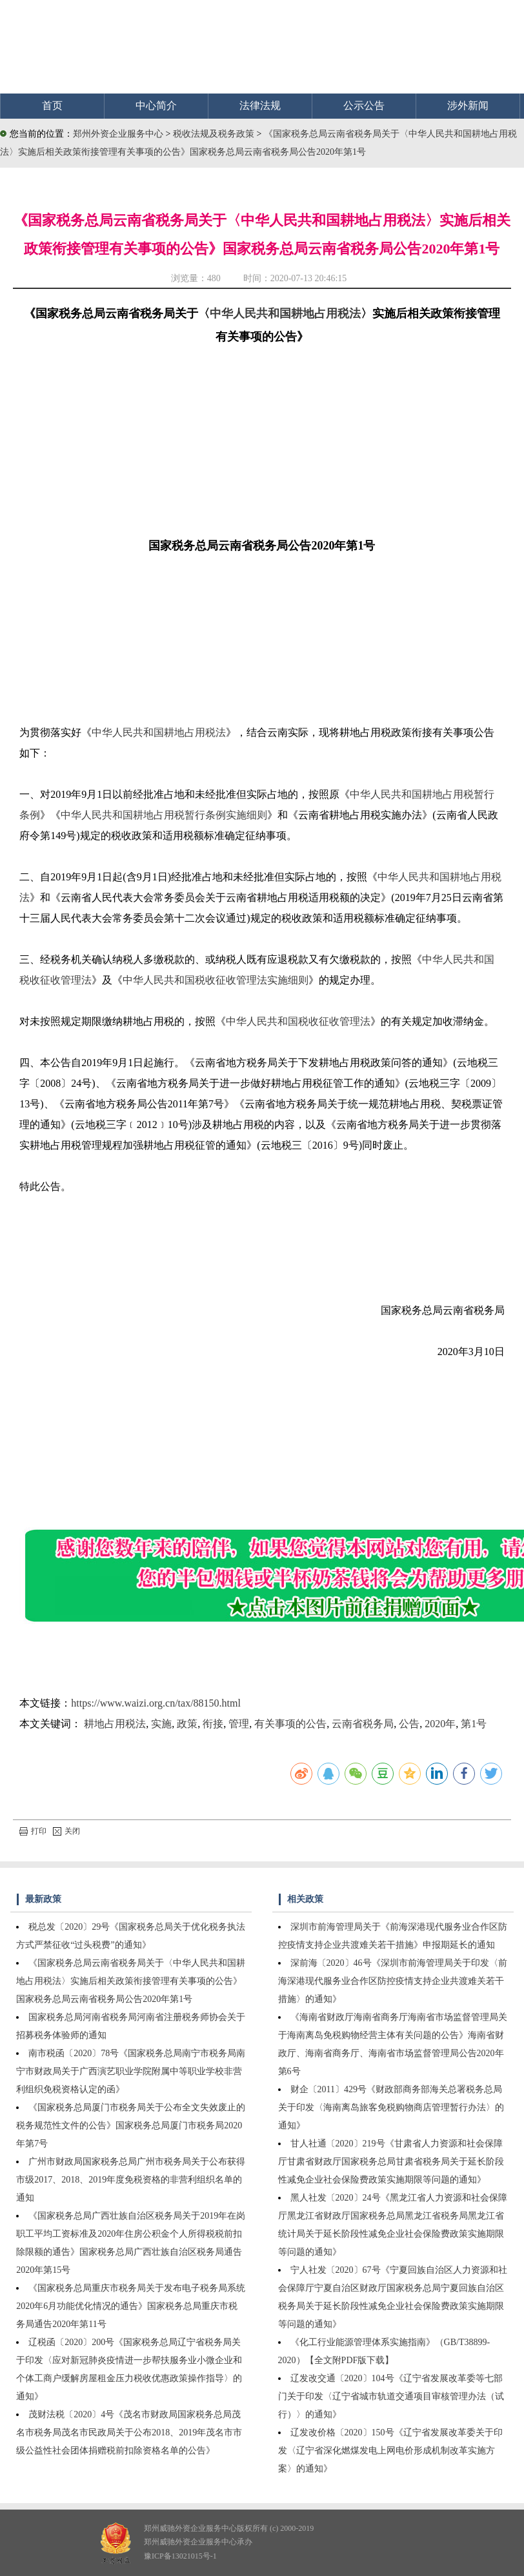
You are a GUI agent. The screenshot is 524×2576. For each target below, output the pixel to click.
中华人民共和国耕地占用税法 (285, 313)
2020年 (440, 1723)
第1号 (474, 1723)
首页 (52, 105)
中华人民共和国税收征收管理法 (298, 1021)
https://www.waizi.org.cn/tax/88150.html (156, 1703)
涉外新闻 (468, 105)
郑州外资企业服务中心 (118, 134)
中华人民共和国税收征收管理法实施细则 (215, 980)
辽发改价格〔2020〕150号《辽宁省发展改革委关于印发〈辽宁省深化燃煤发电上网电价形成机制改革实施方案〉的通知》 (390, 2450)
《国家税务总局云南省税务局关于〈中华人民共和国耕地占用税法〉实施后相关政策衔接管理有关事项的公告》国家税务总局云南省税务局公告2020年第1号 (130, 1981)
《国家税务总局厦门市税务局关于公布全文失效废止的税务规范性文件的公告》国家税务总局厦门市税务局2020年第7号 (130, 2125)
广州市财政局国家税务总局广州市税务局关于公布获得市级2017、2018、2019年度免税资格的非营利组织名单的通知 (130, 2180)
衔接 (213, 1723)
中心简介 (156, 105)
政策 (187, 1723)
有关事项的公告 (290, 1723)
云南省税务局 (363, 1723)
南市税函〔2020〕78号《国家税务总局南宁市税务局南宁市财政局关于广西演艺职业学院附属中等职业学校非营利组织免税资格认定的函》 (130, 2071)
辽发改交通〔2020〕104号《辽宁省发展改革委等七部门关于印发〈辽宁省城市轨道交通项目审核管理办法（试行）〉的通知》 (391, 2396)
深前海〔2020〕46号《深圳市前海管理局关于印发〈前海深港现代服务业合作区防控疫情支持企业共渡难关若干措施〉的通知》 (392, 1981)
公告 (409, 1723)
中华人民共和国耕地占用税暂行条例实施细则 (164, 814)
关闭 (66, 1831)
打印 (32, 1831)
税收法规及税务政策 (215, 134)
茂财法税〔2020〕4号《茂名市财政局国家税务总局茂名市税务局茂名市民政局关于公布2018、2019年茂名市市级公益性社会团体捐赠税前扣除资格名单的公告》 (129, 2432)
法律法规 (260, 105)
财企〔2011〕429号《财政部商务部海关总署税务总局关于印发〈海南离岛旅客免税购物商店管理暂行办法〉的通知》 (391, 2107)
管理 (238, 1723)
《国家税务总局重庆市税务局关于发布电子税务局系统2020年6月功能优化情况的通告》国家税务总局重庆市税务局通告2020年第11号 (130, 2306)
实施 (161, 1723)
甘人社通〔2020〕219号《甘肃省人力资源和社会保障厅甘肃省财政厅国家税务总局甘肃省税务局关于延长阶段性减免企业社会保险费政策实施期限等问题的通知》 (391, 2162)
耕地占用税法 (115, 1723)
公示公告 (364, 105)
